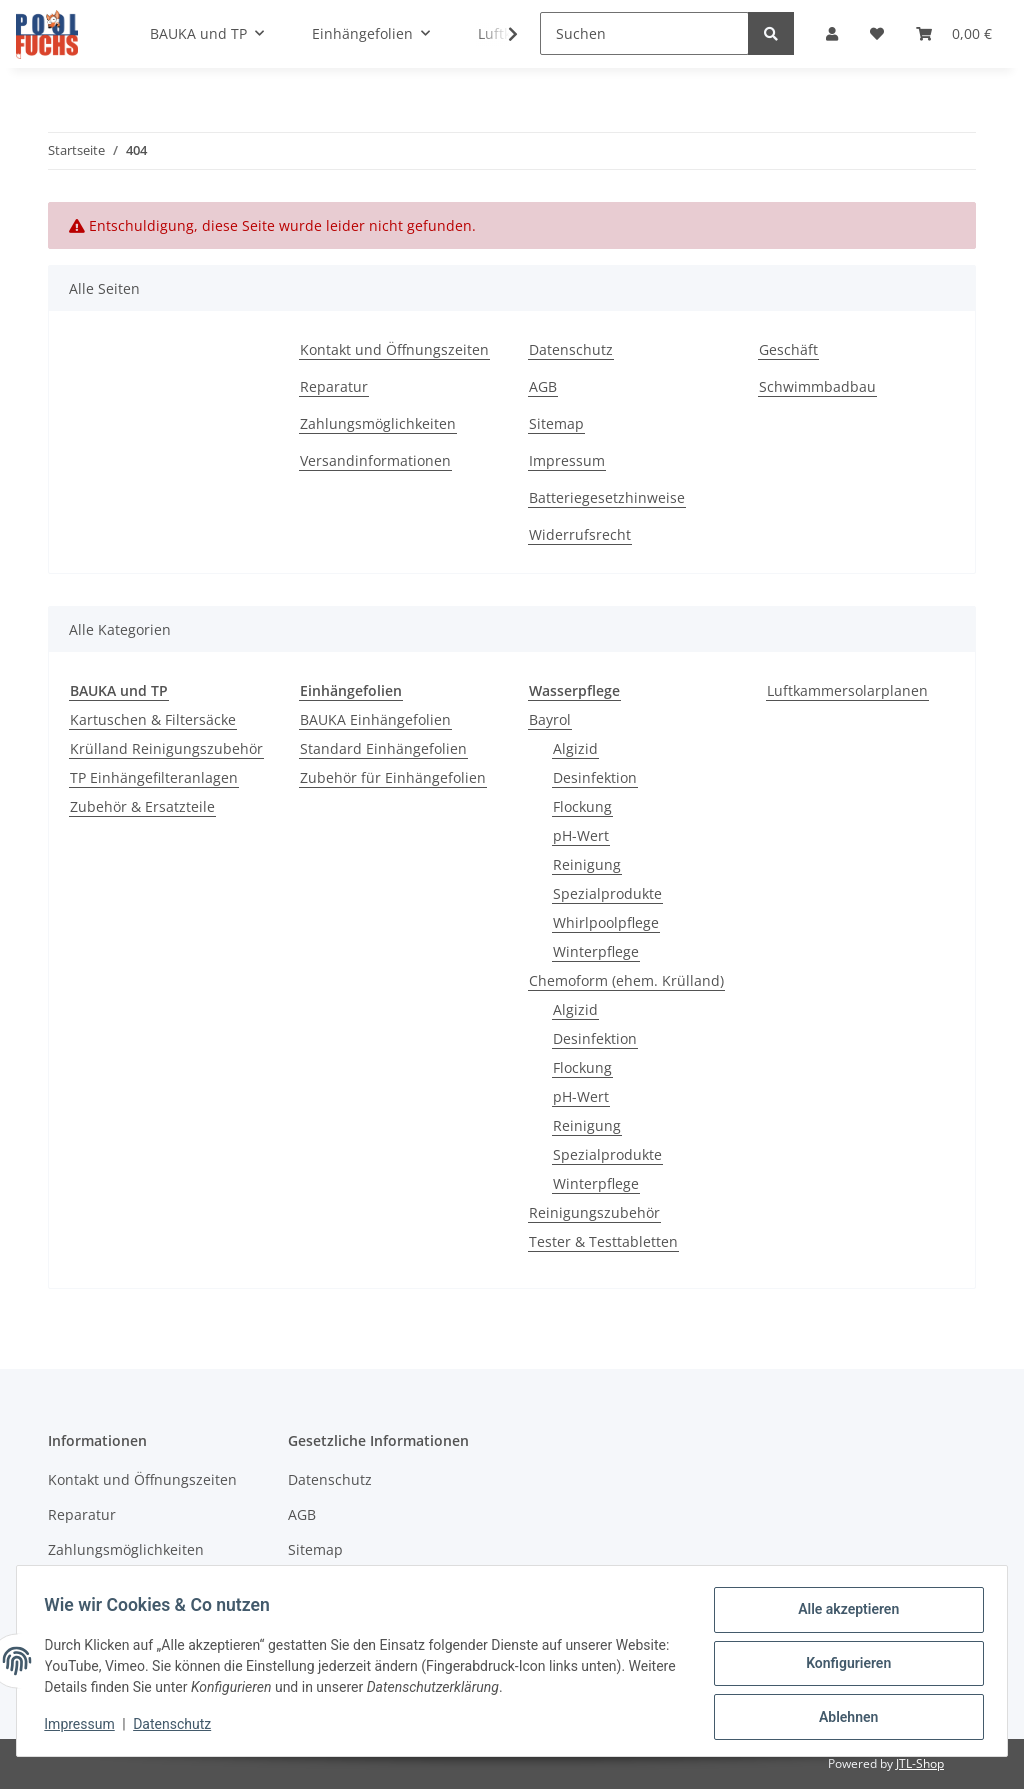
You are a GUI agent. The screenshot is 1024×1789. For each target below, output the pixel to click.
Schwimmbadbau (817, 386)
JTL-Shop (920, 1763)
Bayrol (550, 719)
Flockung (582, 806)
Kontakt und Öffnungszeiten (394, 349)
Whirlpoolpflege (606, 922)
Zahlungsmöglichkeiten (378, 423)
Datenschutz (571, 349)
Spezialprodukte (607, 893)
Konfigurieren (843, 1666)
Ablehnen (843, 1718)
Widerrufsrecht (580, 534)
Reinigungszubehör (594, 1212)
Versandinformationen (375, 460)
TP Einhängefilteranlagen (154, 777)
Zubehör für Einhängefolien (393, 777)
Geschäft (788, 349)
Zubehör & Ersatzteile (142, 806)
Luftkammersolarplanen (847, 690)
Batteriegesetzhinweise (607, 497)
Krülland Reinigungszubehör (166, 748)
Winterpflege (596, 951)
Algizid (575, 748)
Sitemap (556, 423)
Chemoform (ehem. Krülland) (626, 980)
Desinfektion (595, 777)
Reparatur (334, 386)
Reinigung (587, 864)
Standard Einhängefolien (383, 748)
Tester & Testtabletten (603, 1241)
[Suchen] (644, 33)
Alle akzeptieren (843, 1614)
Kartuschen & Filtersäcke (153, 719)
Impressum (567, 460)
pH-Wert (581, 835)
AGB (543, 386)
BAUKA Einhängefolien (375, 719)
